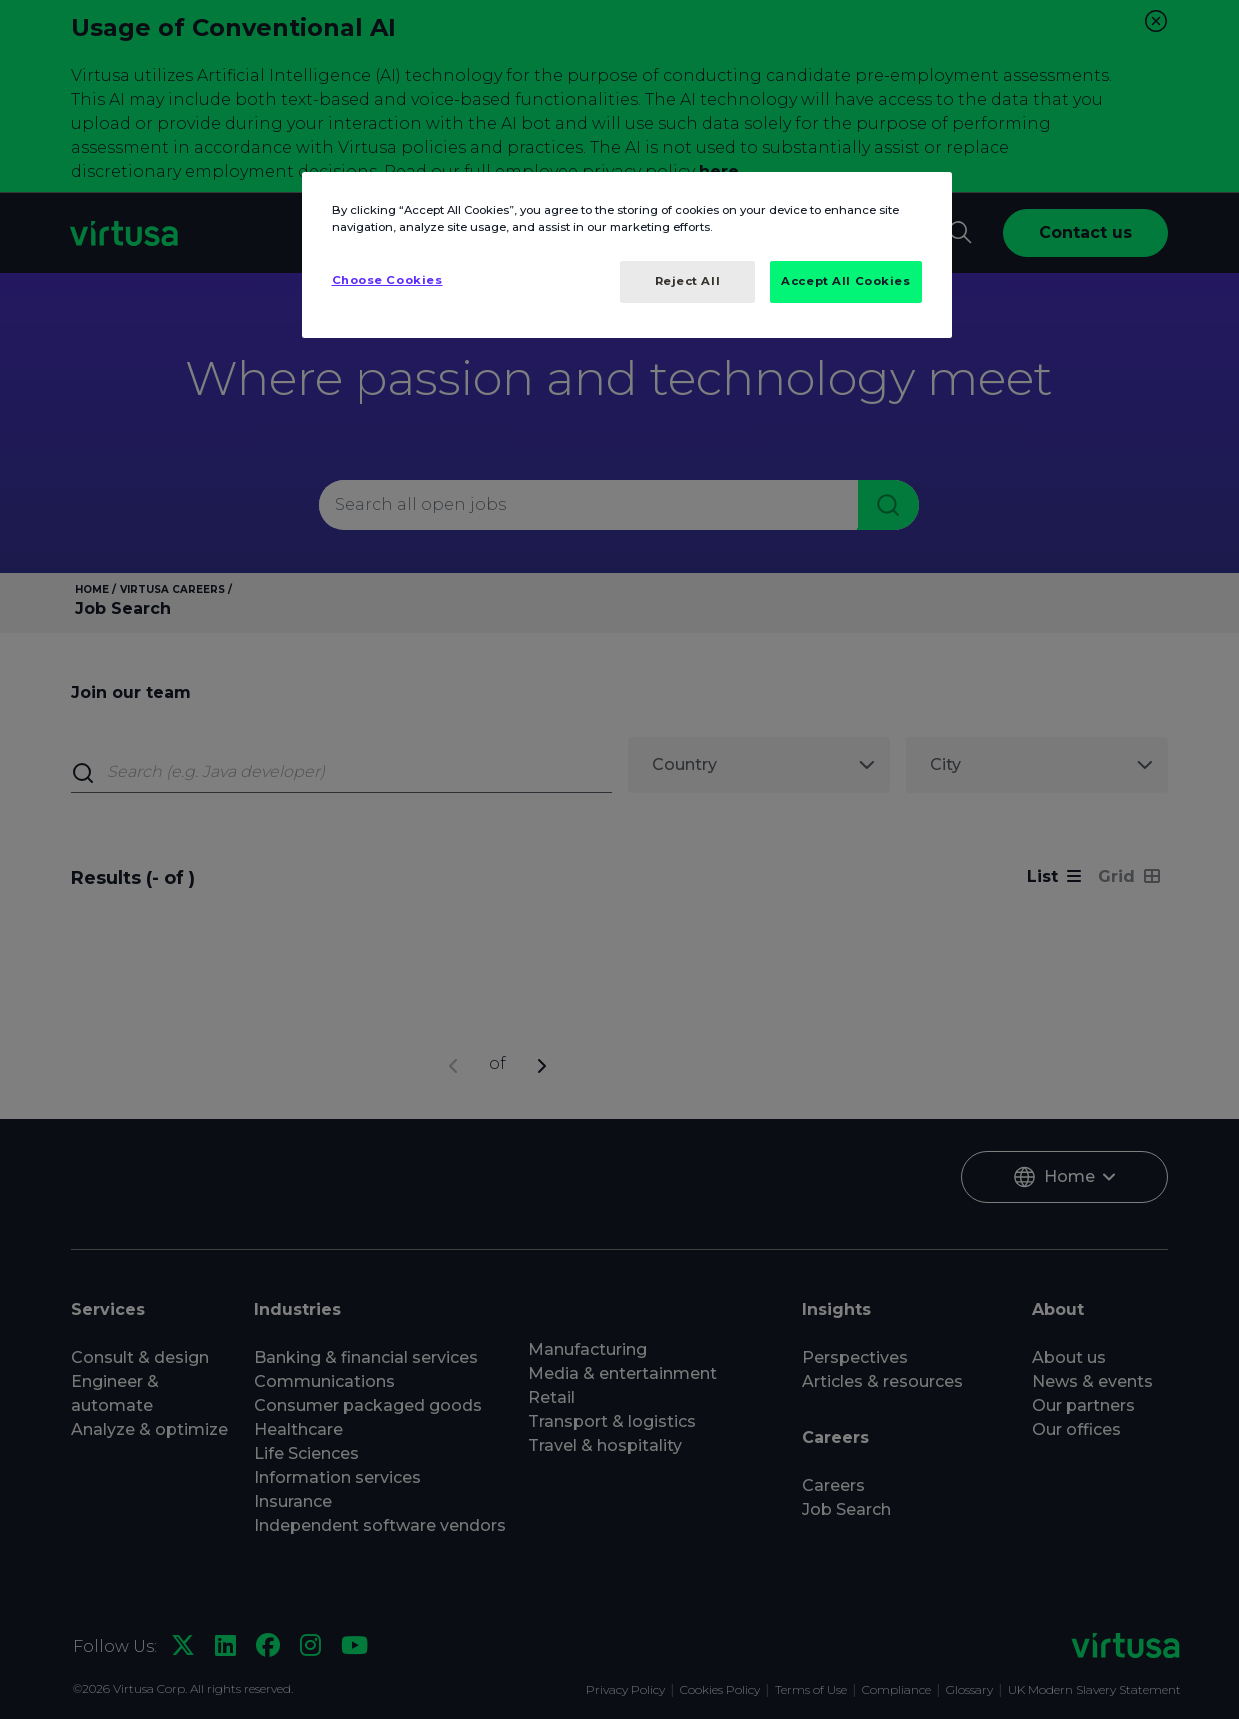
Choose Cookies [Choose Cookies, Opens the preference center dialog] (387, 280)
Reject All (688, 281)
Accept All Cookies (845, 281)
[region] (627, 255)
